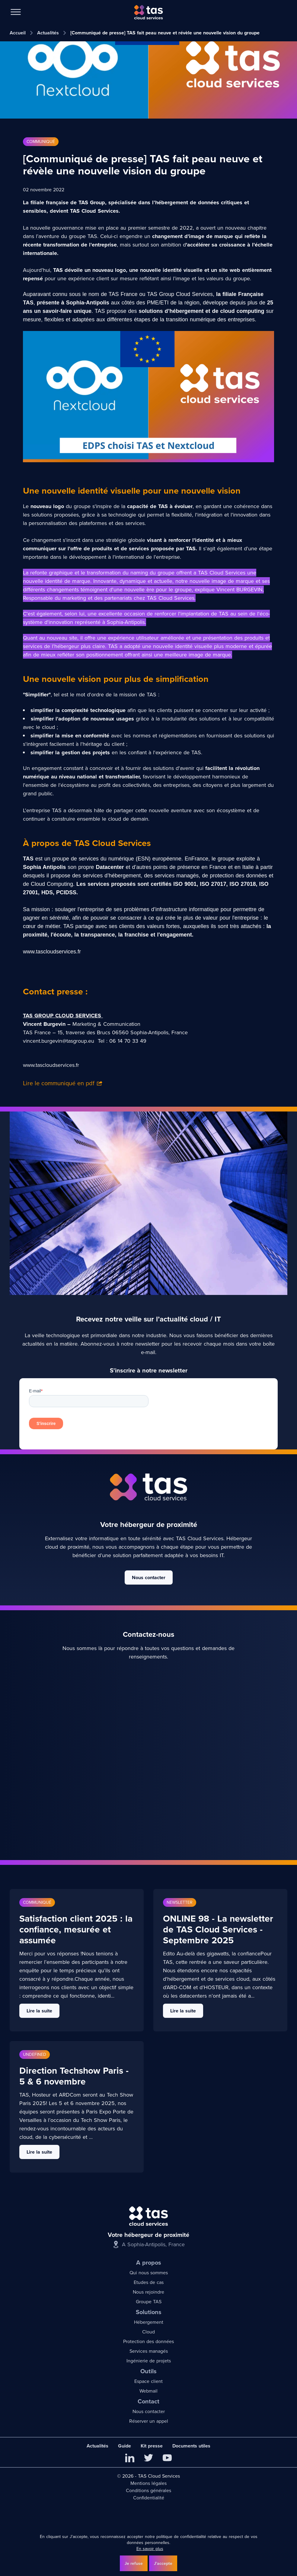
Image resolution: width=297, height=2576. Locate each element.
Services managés (148, 2351)
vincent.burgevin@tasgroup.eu (58, 1041)
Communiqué (41, 141)
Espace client (148, 2381)
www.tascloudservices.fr (51, 1065)
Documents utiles (191, 2445)
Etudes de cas (149, 2282)
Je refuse (134, 2563)
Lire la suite (39, 2010)
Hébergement (148, 2322)
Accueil (18, 32)
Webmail (148, 2390)
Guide (124, 2445)
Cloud (148, 2331)
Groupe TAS (148, 2301)
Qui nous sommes (148, 2272)
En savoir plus (149, 2549)
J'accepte (163, 2563)
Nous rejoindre (148, 2291)
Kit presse (152, 2445)
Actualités (48, 32)
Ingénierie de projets (148, 2360)
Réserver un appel (148, 2421)
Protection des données (148, 2341)
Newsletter (180, 1902)
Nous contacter (148, 1577)
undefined (34, 2054)
